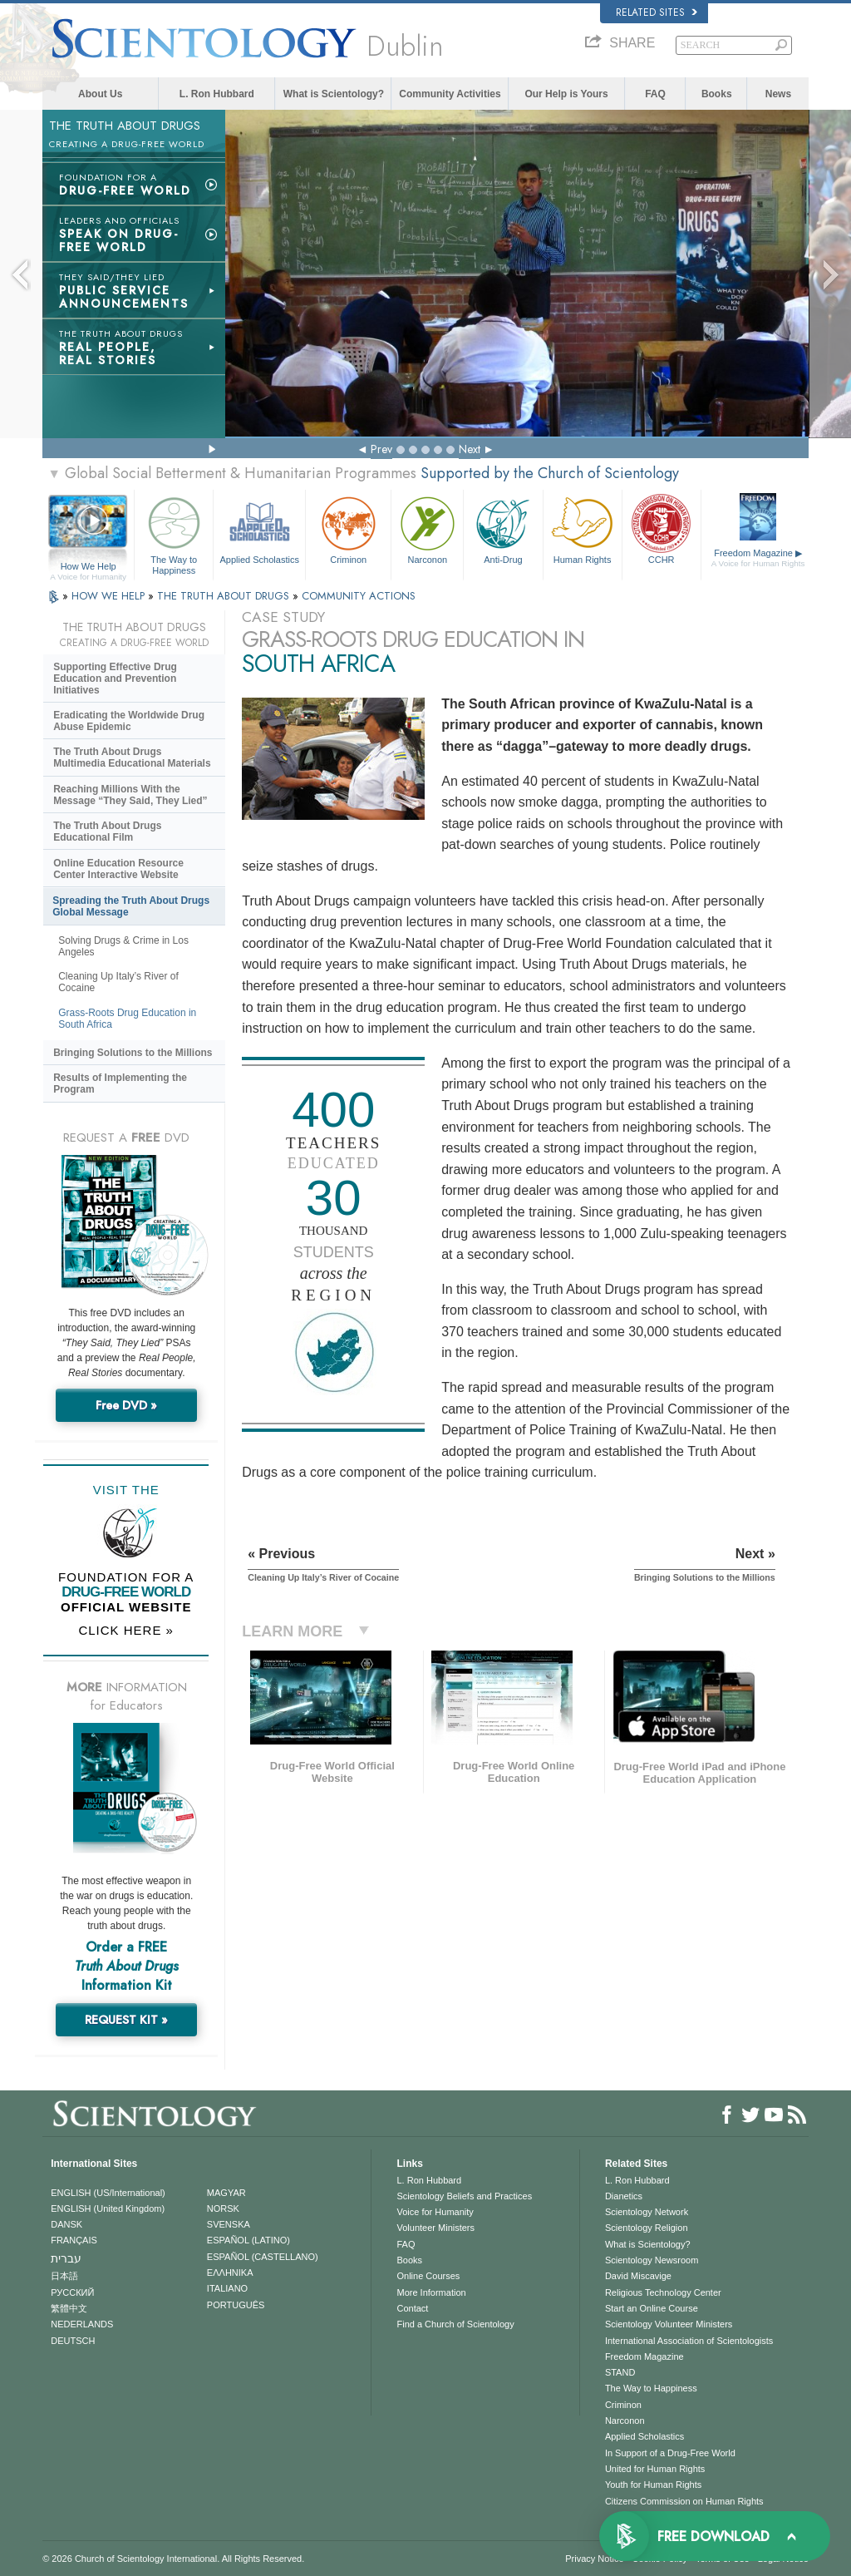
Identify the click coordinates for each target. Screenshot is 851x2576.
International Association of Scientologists (689, 2341)
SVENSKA (228, 2224)
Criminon (348, 528)
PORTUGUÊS (235, 2305)
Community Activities (449, 94)
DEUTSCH (73, 2341)
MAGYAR (226, 2193)
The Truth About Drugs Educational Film (107, 831)
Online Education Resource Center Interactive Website (118, 869)
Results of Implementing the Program (120, 1083)
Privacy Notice (594, 2559)
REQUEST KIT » (126, 2019)
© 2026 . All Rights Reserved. (173, 2559)
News (778, 94)
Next (469, 449)
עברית (66, 2258)
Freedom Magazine (758, 558)
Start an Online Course (651, 2308)
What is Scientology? (333, 94)
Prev (381, 449)
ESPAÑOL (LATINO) (248, 2240)
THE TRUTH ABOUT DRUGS (225, 596)
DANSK (66, 2224)
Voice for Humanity (434, 2212)
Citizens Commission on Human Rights (684, 2501)
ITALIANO (227, 2288)
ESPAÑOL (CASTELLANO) (262, 2257)
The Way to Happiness (174, 532)
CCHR (661, 528)
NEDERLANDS (82, 2324)
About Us (100, 94)
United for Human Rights (655, 2469)
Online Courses (428, 2276)
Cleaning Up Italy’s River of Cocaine (118, 982)
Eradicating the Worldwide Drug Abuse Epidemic (128, 721)
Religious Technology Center (663, 2292)
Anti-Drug (503, 528)
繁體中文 (69, 2308)
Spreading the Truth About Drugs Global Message (130, 906)
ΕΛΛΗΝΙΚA (230, 2272)
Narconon (427, 528)
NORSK (223, 2208)
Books (716, 94)
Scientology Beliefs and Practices (464, 2196)
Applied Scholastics (259, 528)
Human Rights (582, 528)
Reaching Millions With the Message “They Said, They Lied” (130, 795)
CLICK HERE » (126, 1630)
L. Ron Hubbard (217, 94)
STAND (620, 2372)
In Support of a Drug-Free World (670, 2453)
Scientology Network (646, 2212)
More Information (430, 2292)
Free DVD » (126, 1405)
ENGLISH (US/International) (108, 2193)
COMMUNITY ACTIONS (359, 596)
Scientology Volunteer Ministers (668, 2324)
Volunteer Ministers (435, 2228)
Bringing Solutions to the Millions (132, 1053)
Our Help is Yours (566, 94)
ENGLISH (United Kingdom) (108, 2208)
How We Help (88, 567)
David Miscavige (638, 2276)
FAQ (655, 94)
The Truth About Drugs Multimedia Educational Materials (131, 757)
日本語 (64, 2276)
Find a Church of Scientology (455, 2324)
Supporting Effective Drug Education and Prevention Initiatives (115, 678)
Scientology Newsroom (652, 2260)
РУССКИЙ (72, 2292)
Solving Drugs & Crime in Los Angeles (123, 946)
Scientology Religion (646, 2228)
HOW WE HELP (109, 596)
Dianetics (623, 2196)
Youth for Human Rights (653, 2485)
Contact (412, 2308)
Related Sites (656, 12)
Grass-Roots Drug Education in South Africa (127, 1018)
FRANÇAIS (74, 2240)
